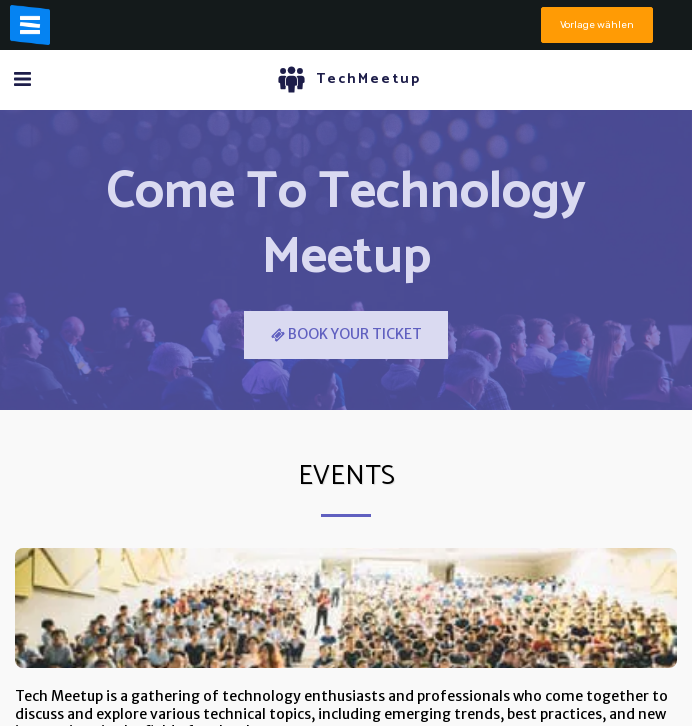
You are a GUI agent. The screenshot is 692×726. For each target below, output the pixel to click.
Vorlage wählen (597, 24)
